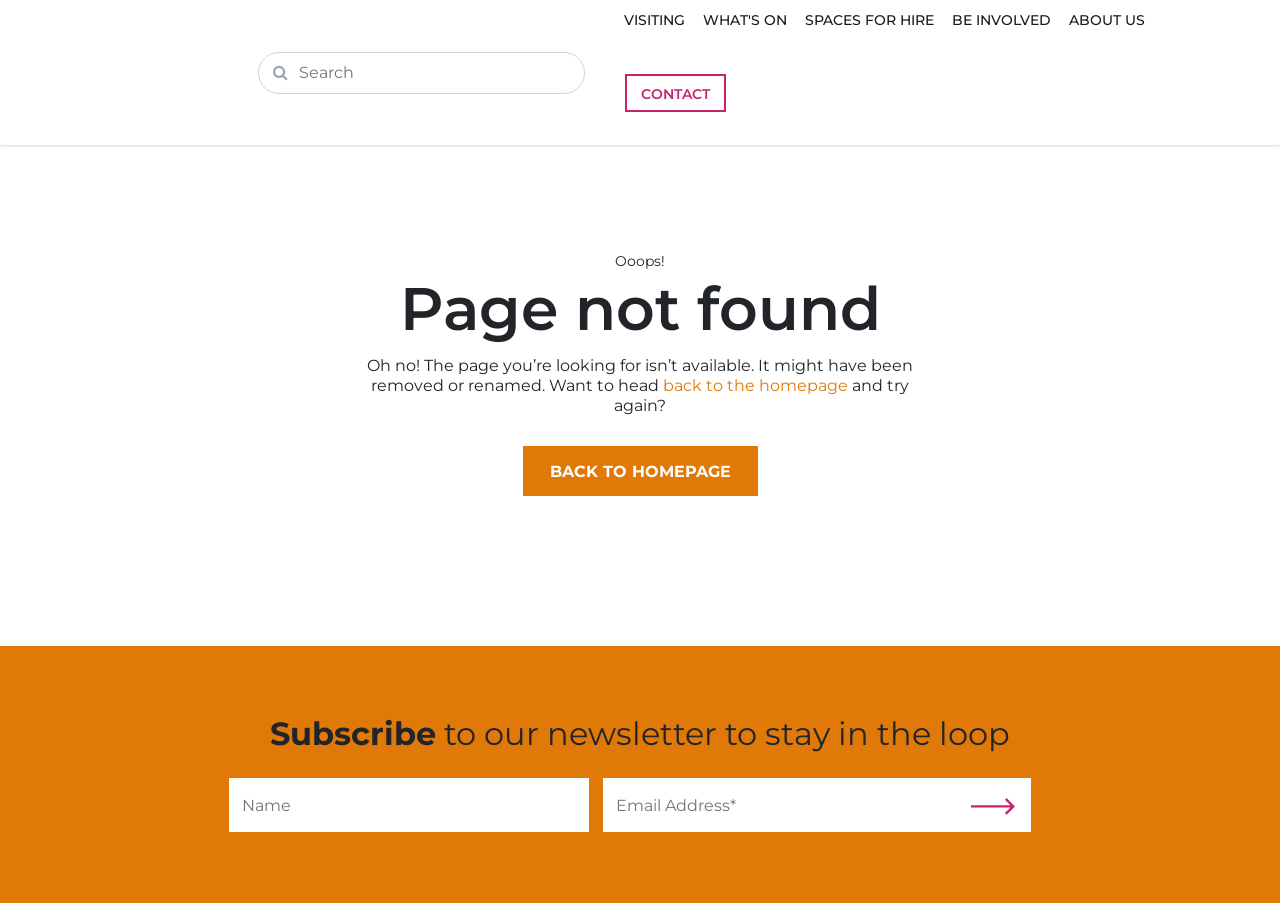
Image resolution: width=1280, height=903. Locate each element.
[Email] (783, 805)
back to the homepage (755, 385)
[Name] (409, 805)
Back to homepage (640, 471)
